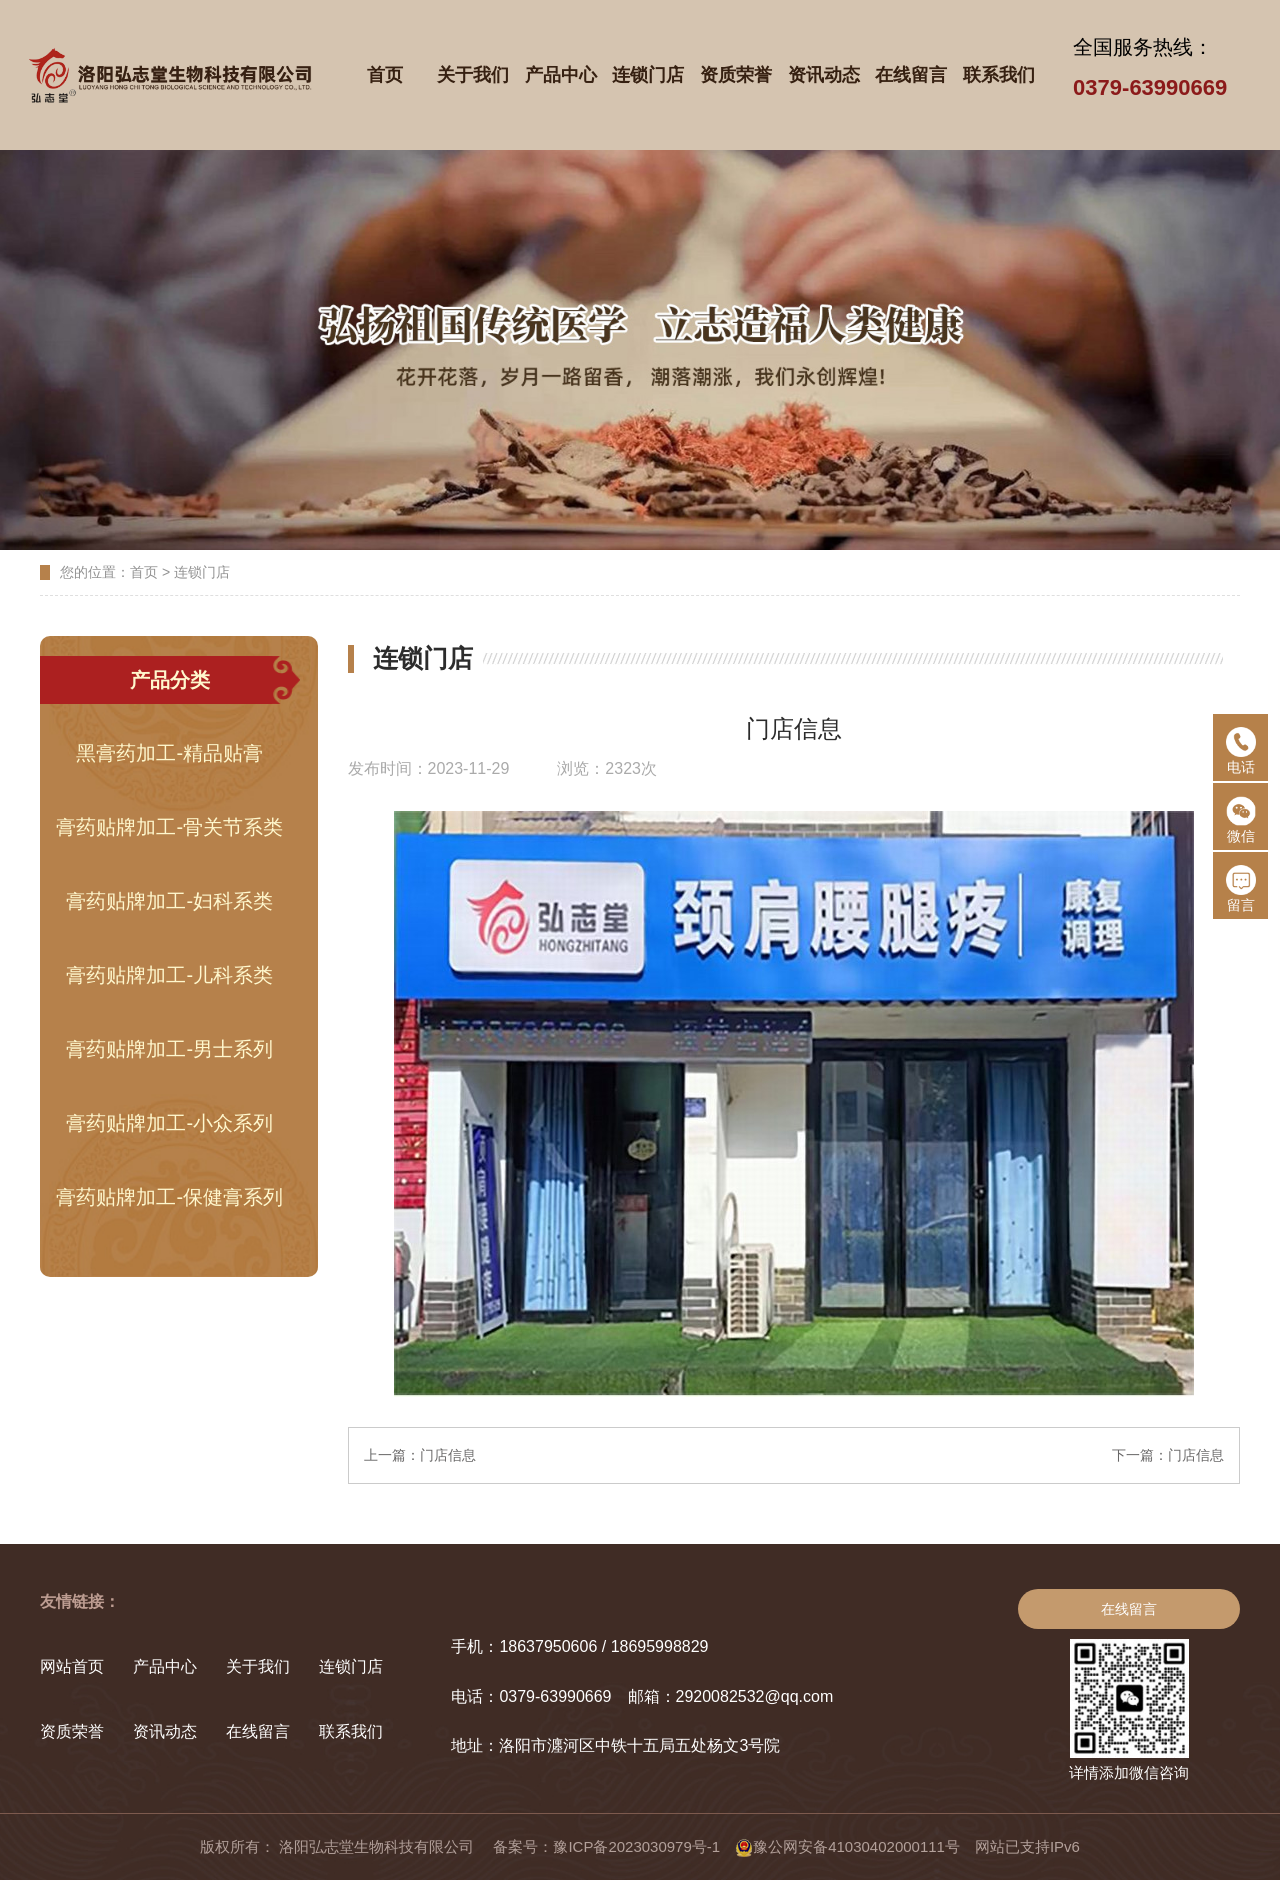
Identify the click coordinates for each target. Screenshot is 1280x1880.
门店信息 (448, 1455)
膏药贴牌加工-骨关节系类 (169, 827)
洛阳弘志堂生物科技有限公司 (378, 1846)
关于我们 (258, 1666)
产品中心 (165, 1666)
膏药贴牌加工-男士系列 (169, 1049)
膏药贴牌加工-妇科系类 (169, 901)
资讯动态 (165, 1731)
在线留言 (258, 1731)
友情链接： (80, 1601)
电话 (1241, 751)
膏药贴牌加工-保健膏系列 (169, 1197)
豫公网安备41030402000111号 (847, 1846)
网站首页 (72, 1666)
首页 (144, 572)
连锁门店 (202, 572)
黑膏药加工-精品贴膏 (169, 753)
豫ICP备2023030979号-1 (636, 1846)
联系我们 (351, 1731)
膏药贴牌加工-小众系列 (169, 1123)
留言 (1241, 889)
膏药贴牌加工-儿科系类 (169, 975)
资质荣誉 (72, 1731)
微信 (1241, 820)
